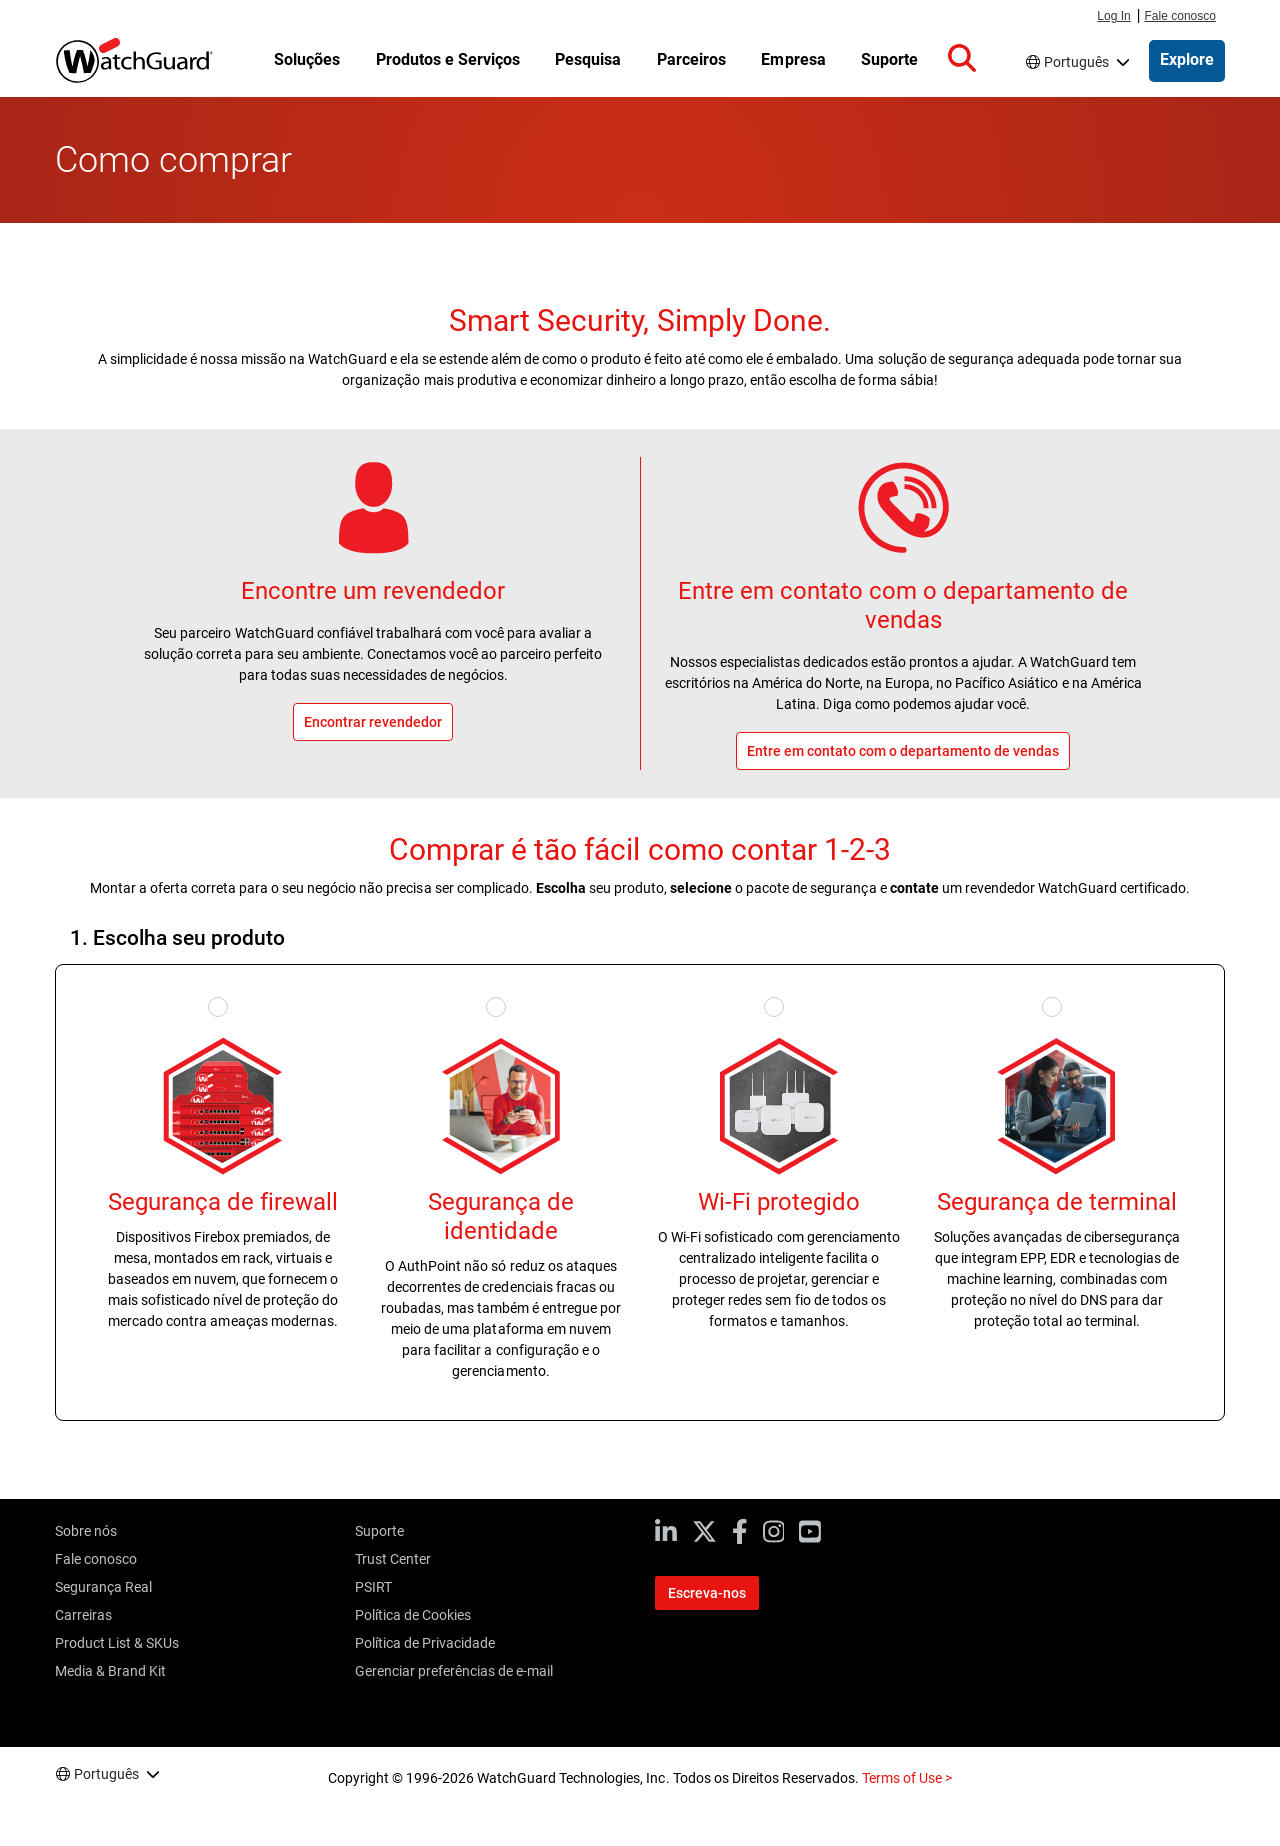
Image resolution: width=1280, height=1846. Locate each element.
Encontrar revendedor (373, 722)
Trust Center (393, 1559)
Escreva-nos (707, 1593)
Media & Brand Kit (110, 1671)
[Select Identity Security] (501, 1005)
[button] (962, 59)
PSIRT (373, 1587)
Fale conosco (1180, 16)
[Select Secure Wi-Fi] (779, 1005)
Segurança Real (103, 1587)
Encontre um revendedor (373, 591)
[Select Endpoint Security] (1057, 1005)
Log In (1113, 16)
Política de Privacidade (425, 1643)
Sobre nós (86, 1531)
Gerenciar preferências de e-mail (454, 1671)
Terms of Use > (907, 1778)
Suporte (379, 1531)
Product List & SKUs (117, 1643)
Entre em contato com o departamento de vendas (903, 605)
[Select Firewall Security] (223, 1005)
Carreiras (83, 1615)
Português (1076, 62)
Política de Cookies (413, 1615)
